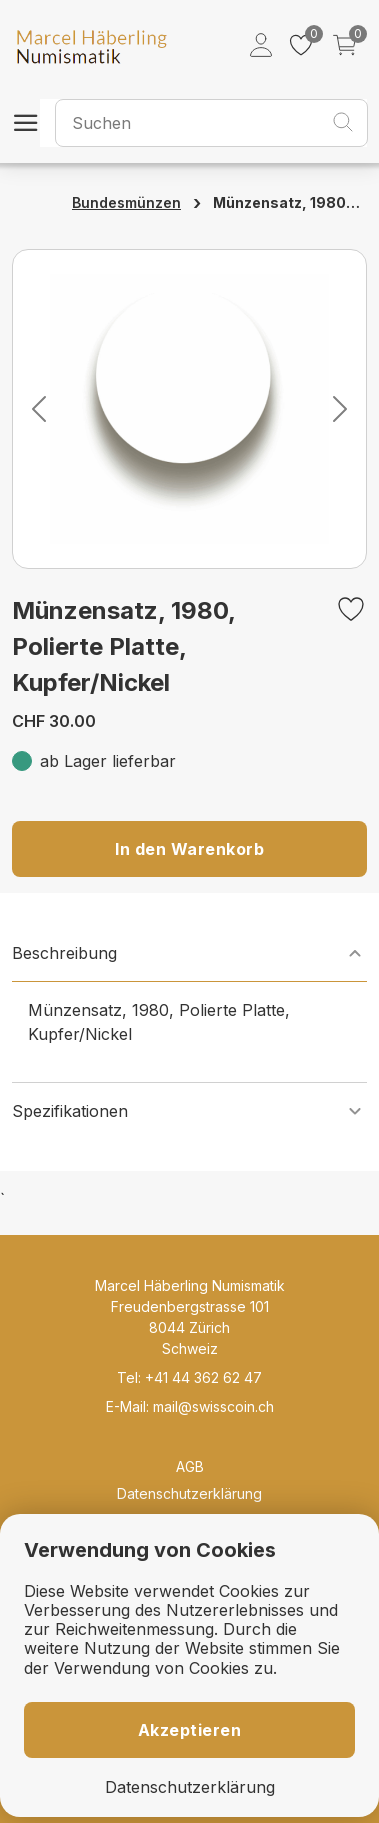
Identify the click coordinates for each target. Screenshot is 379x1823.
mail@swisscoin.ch (213, 1406)
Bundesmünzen (126, 202)
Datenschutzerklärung (189, 1493)
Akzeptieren (190, 1730)
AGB (190, 1466)
